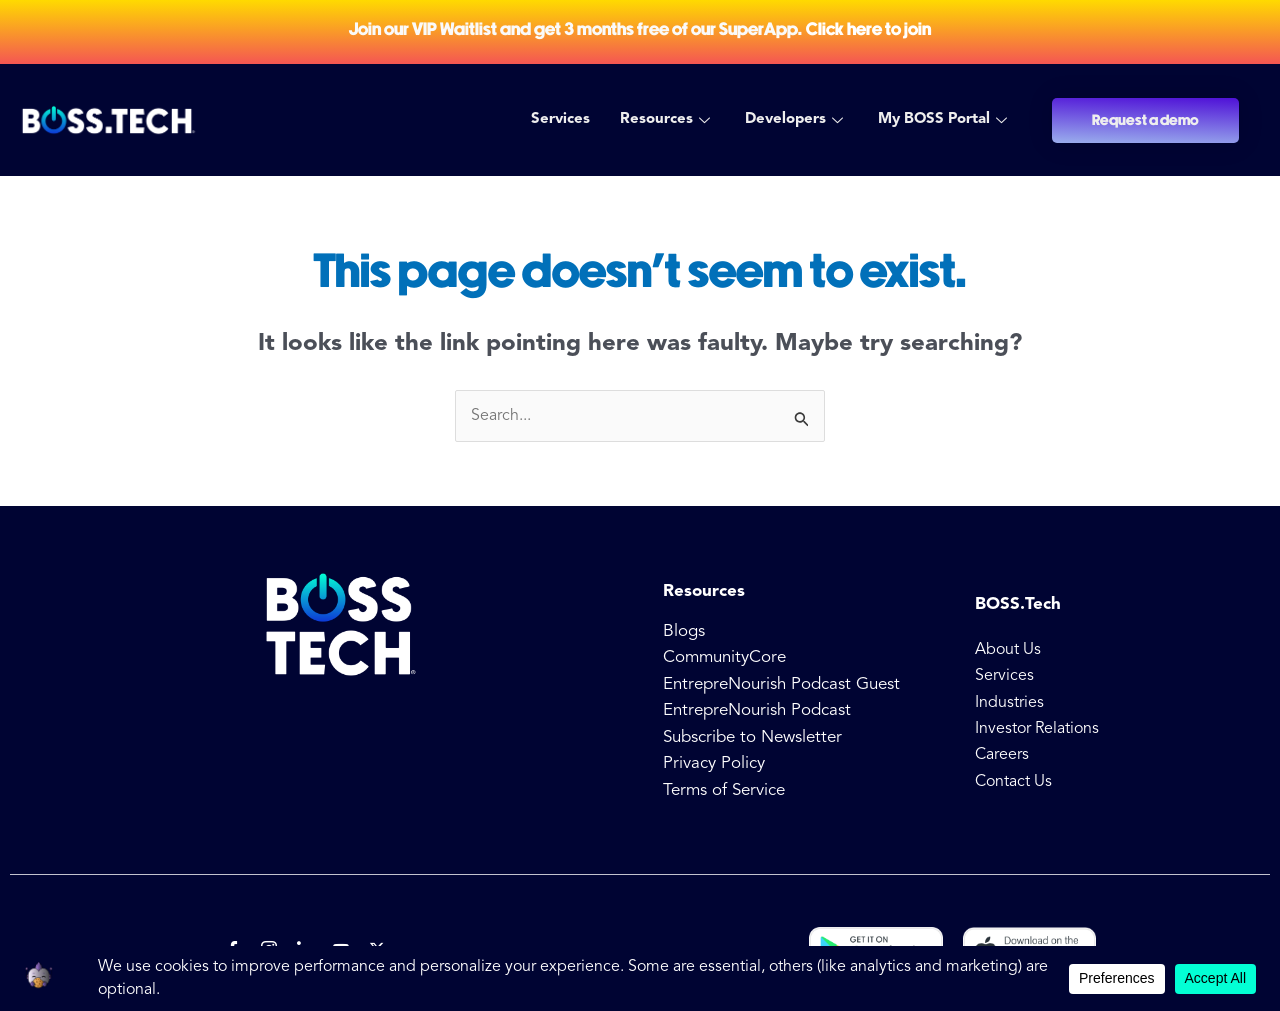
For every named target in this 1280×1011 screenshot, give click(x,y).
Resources (667, 119)
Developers (796, 119)
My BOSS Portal (945, 119)
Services (560, 119)
